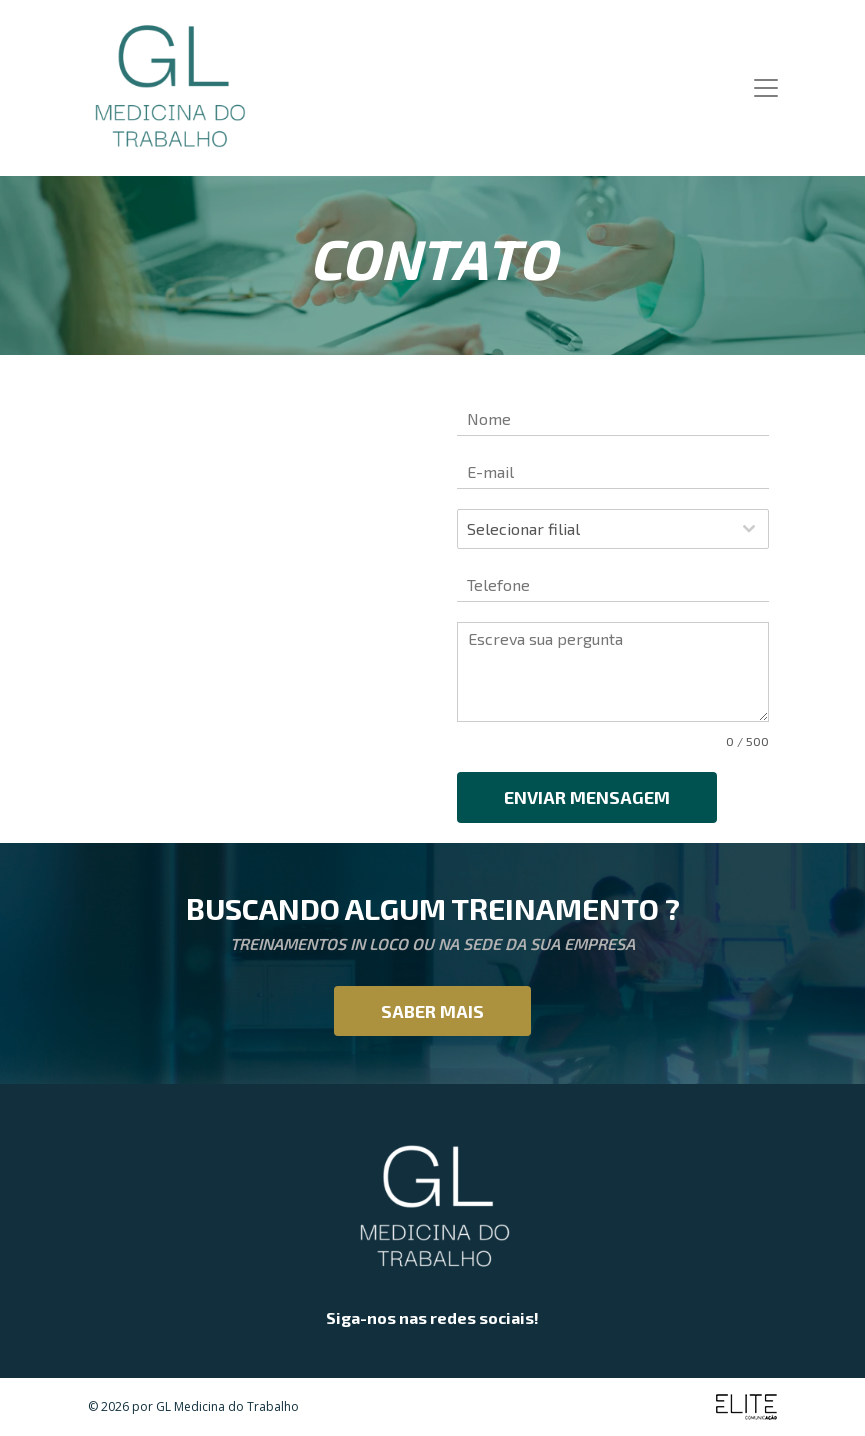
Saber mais (432, 1011)
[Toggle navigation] (766, 88)
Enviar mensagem (587, 797)
